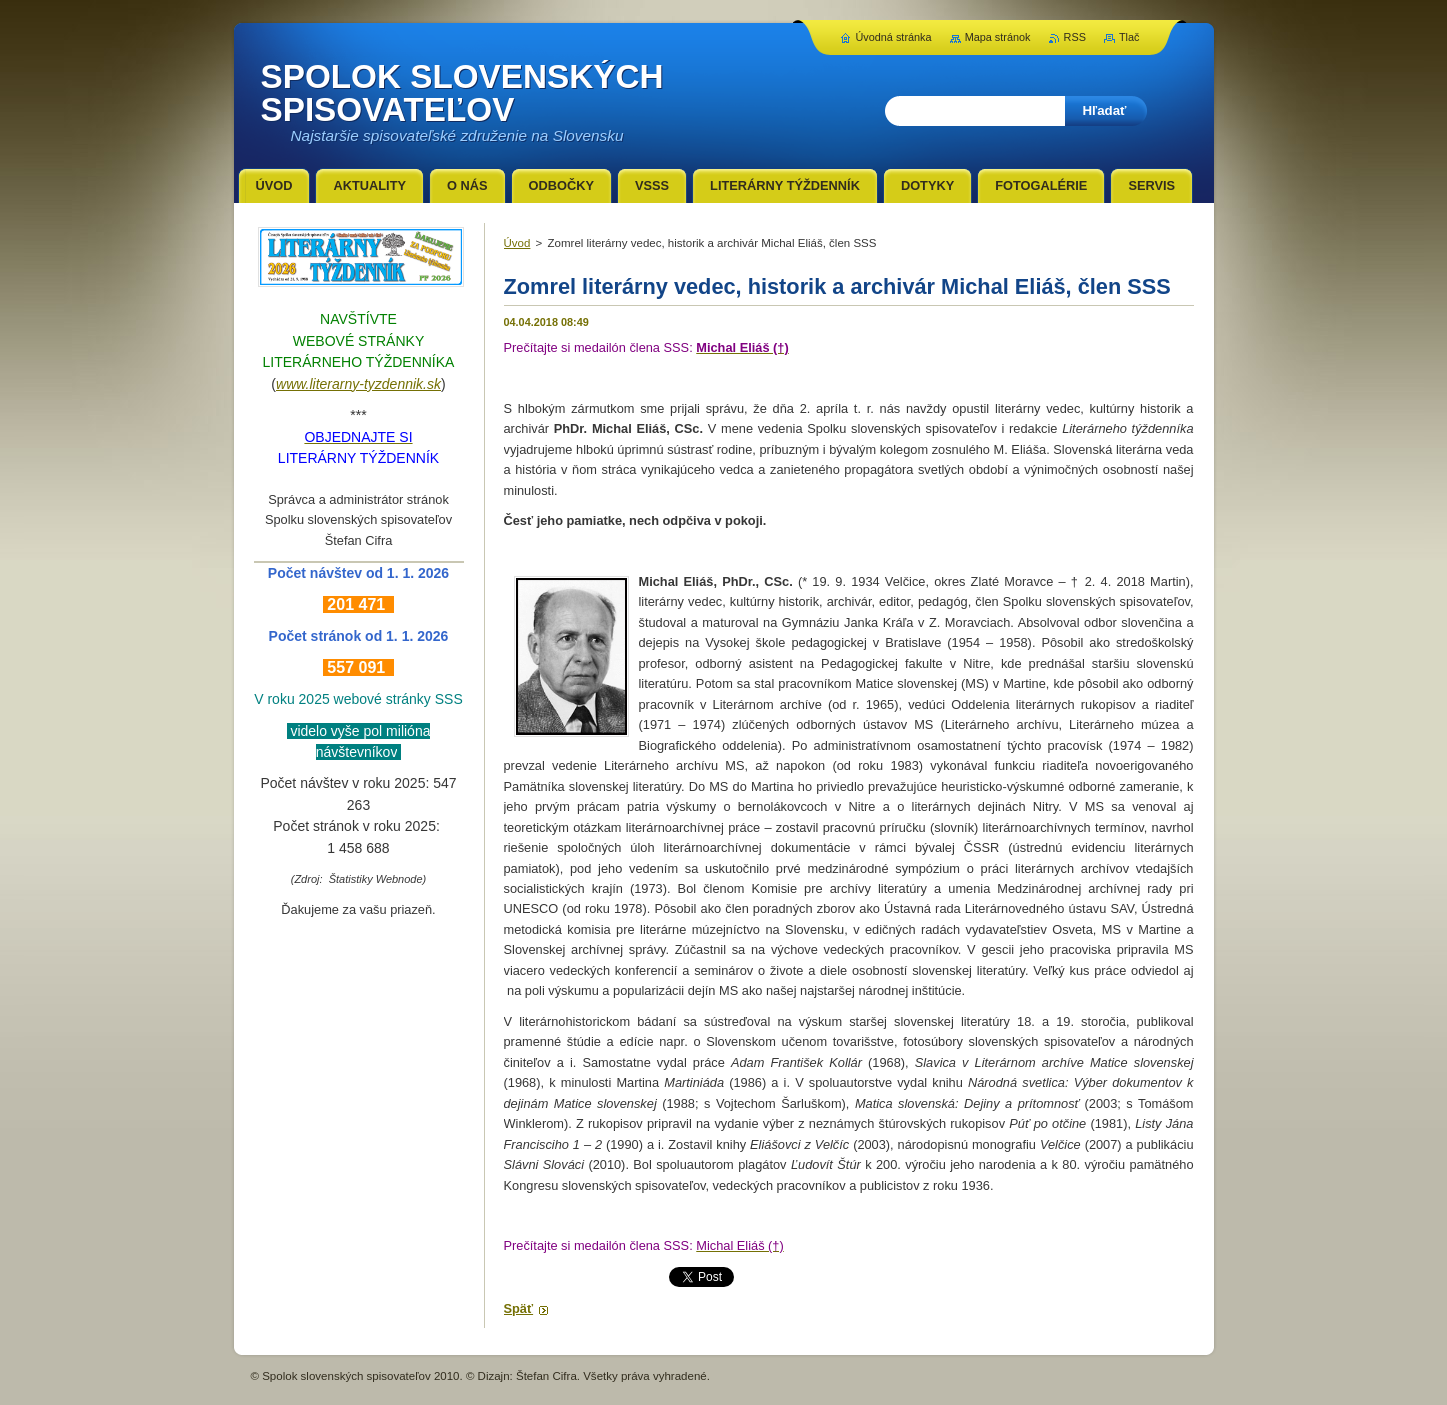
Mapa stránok (998, 37)
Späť (519, 1308)
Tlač (1129, 37)
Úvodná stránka (893, 37)
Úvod (517, 243)
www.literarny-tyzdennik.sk (358, 384)
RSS (1075, 37)
